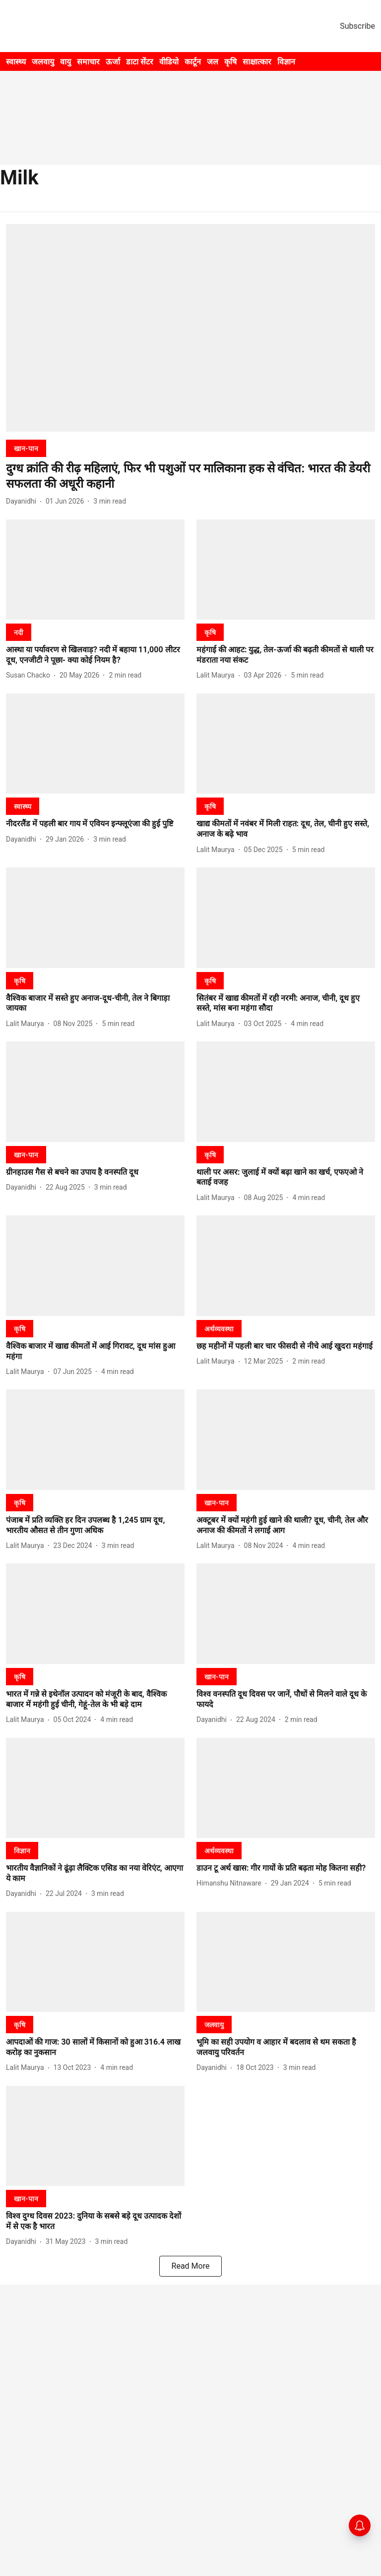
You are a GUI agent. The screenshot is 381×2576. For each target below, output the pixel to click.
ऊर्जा (113, 61)
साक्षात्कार (257, 61)
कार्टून (193, 61)
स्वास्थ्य (16, 61)
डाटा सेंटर (139, 61)
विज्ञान (286, 61)
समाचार (88, 61)
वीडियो (169, 61)
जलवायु (43, 61)
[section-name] (26, 448)
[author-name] (23, 501)
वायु (65, 61)
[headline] (190, 476)
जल (212, 61)
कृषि (230, 61)
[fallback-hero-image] (190, 328)
